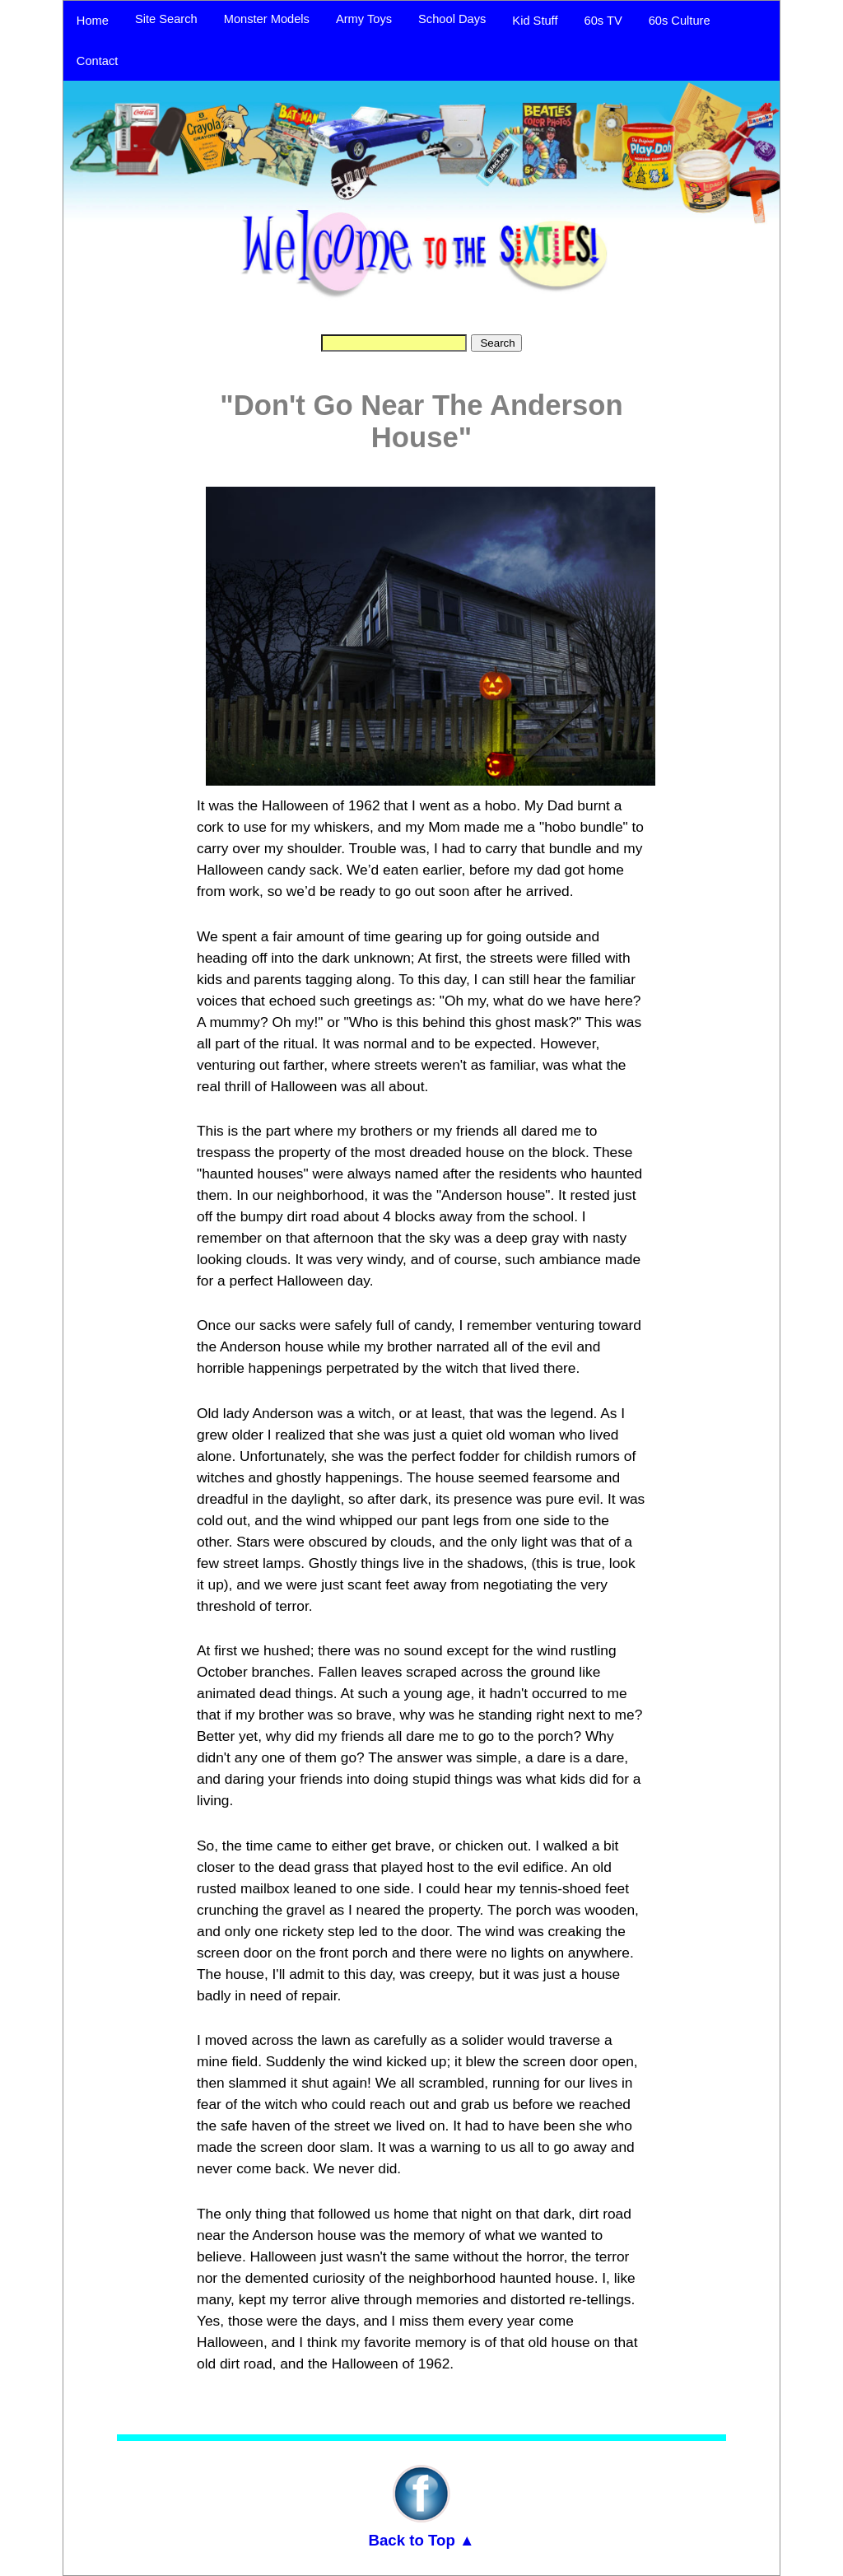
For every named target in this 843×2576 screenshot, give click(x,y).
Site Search (166, 19)
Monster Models (267, 19)
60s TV (603, 20)
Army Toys (364, 19)
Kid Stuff (534, 20)
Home (93, 20)
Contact (98, 61)
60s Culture (679, 20)
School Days (452, 19)
